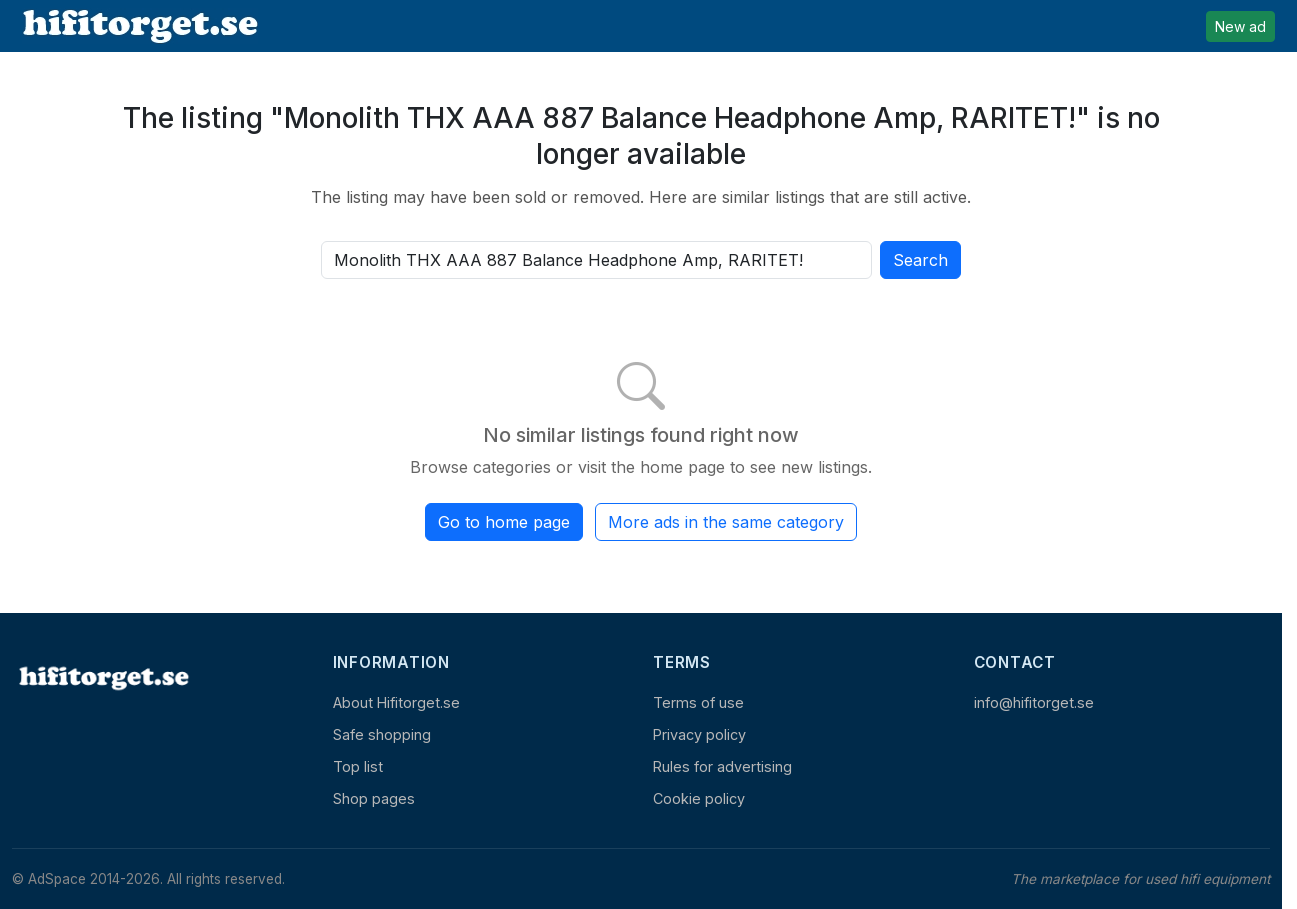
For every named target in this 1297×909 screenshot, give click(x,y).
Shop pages (374, 798)
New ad (1240, 26)
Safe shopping (382, 734)
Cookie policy (699, 798)
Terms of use (698, 702)
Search (920, 260)
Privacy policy (699, 734)
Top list (358, 766)
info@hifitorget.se (1034, 702)
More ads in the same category (726, 522)
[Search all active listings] (596, 260)
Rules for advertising (722, 766)
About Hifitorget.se (396, 702)
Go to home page (504, 522)
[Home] (102, 677)
